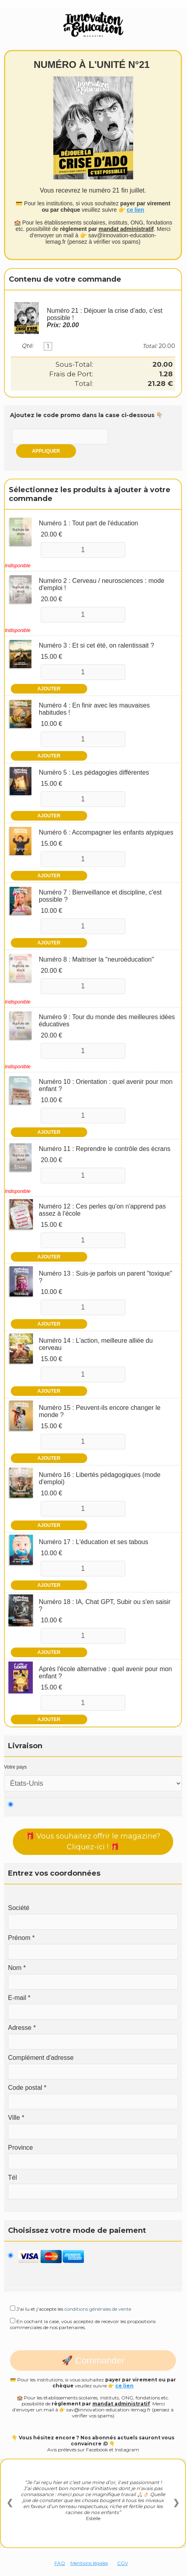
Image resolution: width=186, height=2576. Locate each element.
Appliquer (46, 451)
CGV (122, 2563)
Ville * (16, 2117)
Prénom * (21, 1937)
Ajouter (49, 689)
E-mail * (19, 1997)
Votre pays (15, 1767)
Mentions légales (89, 2563)
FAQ (59, 2563)
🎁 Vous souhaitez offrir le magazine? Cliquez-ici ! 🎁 (93, 1841)
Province (20, 2147)
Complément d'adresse (41, 2057)
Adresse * (22, 2027)
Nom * (17, 1967)
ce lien (135, 210)
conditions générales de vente (97, 2309)
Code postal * (27, 2087)
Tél (12, 2177)
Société (18, 1907)
